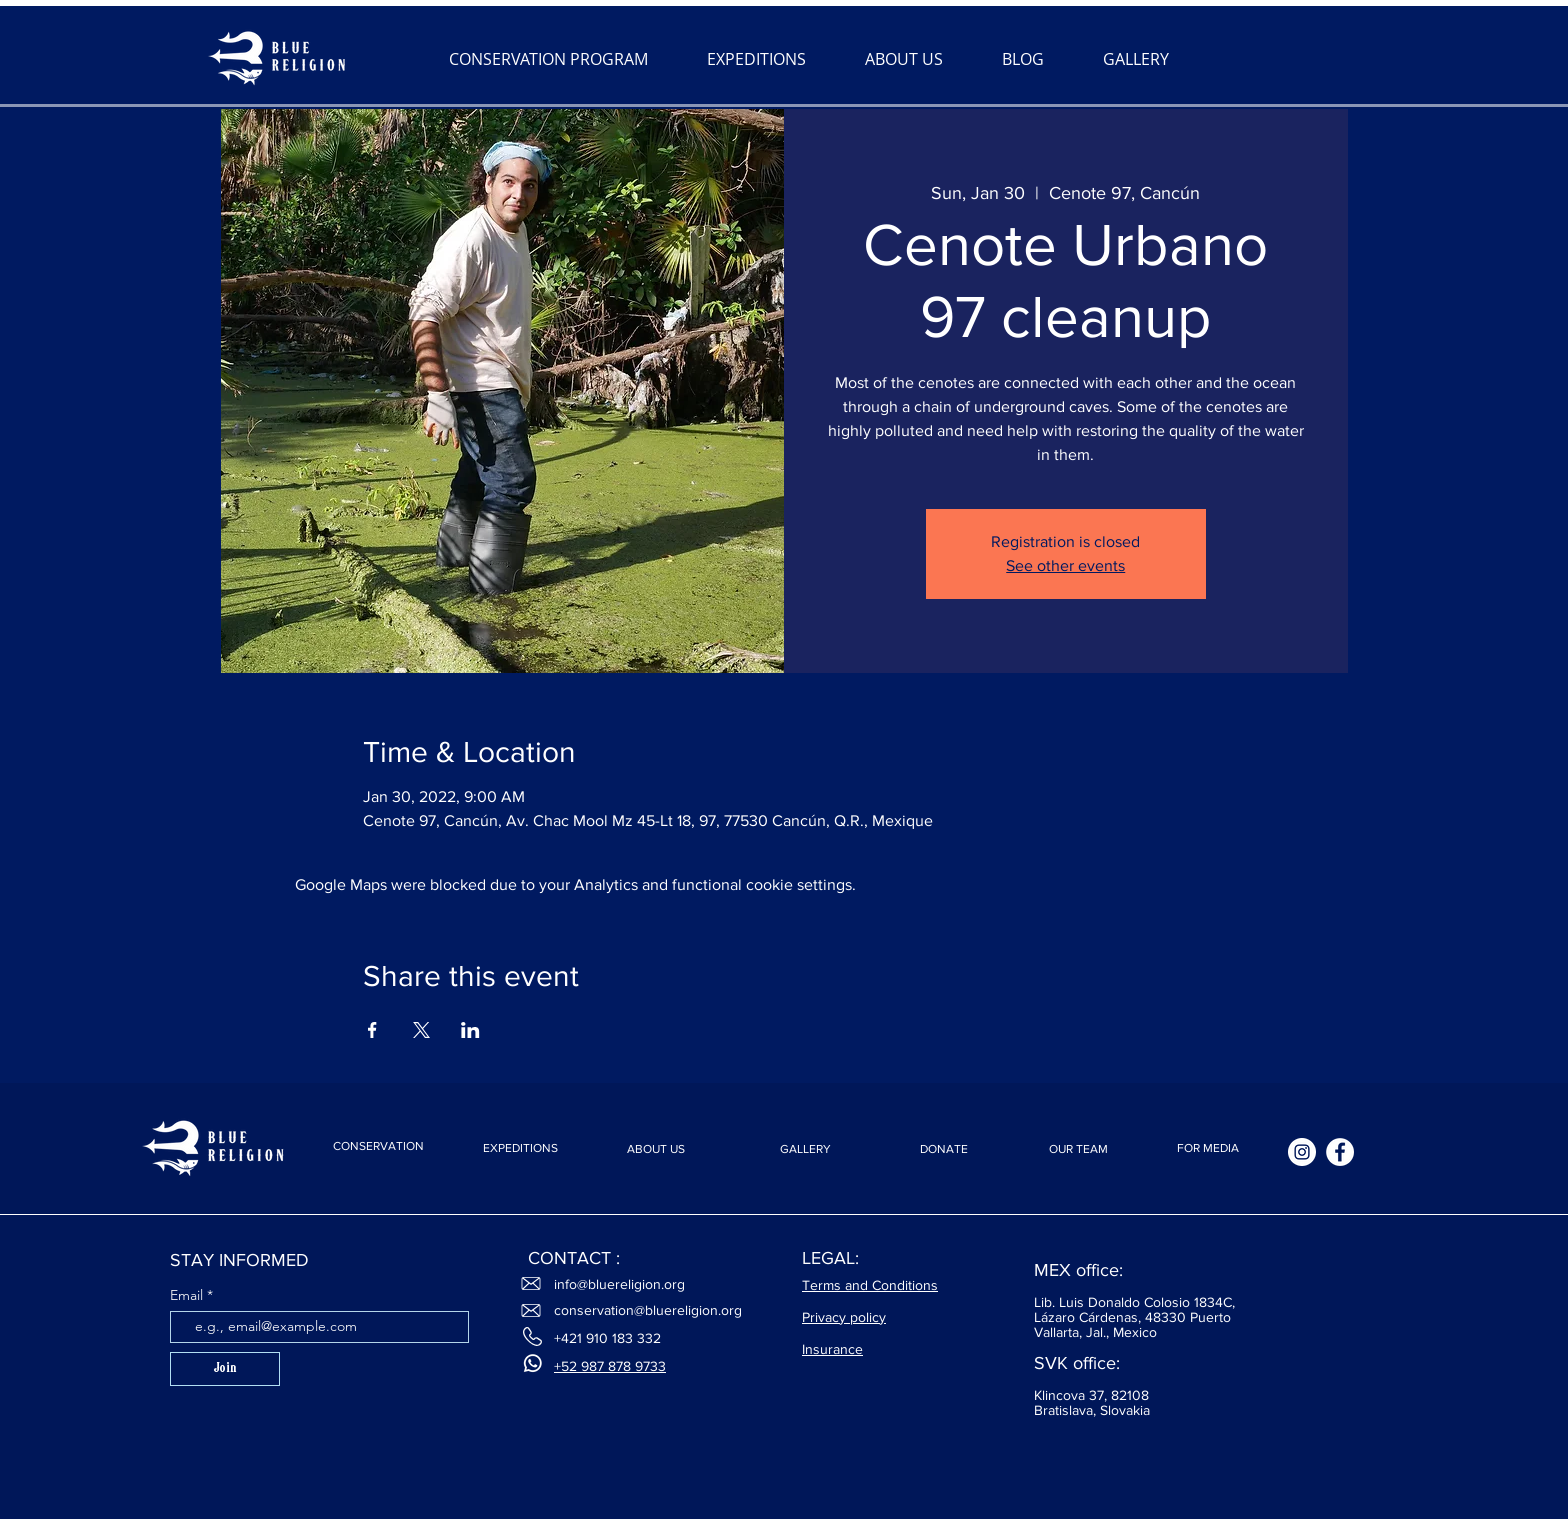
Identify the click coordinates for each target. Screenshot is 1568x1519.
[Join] (225, 1369)
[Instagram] (1302, 1152)
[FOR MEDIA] (1208, 1148)
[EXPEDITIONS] (520, 1148)
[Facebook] (1340, 1152)
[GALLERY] (805, 1149)
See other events (1065, 565)
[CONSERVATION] (378, 1146)
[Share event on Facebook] (372, 1030)
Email (188, 1295)
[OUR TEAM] (1078, 1149)
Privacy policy (844, 1317)
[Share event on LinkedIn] (470, 1030)
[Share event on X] (421, 1030)
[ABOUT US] (656, 1149)
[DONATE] (944, 1149)
